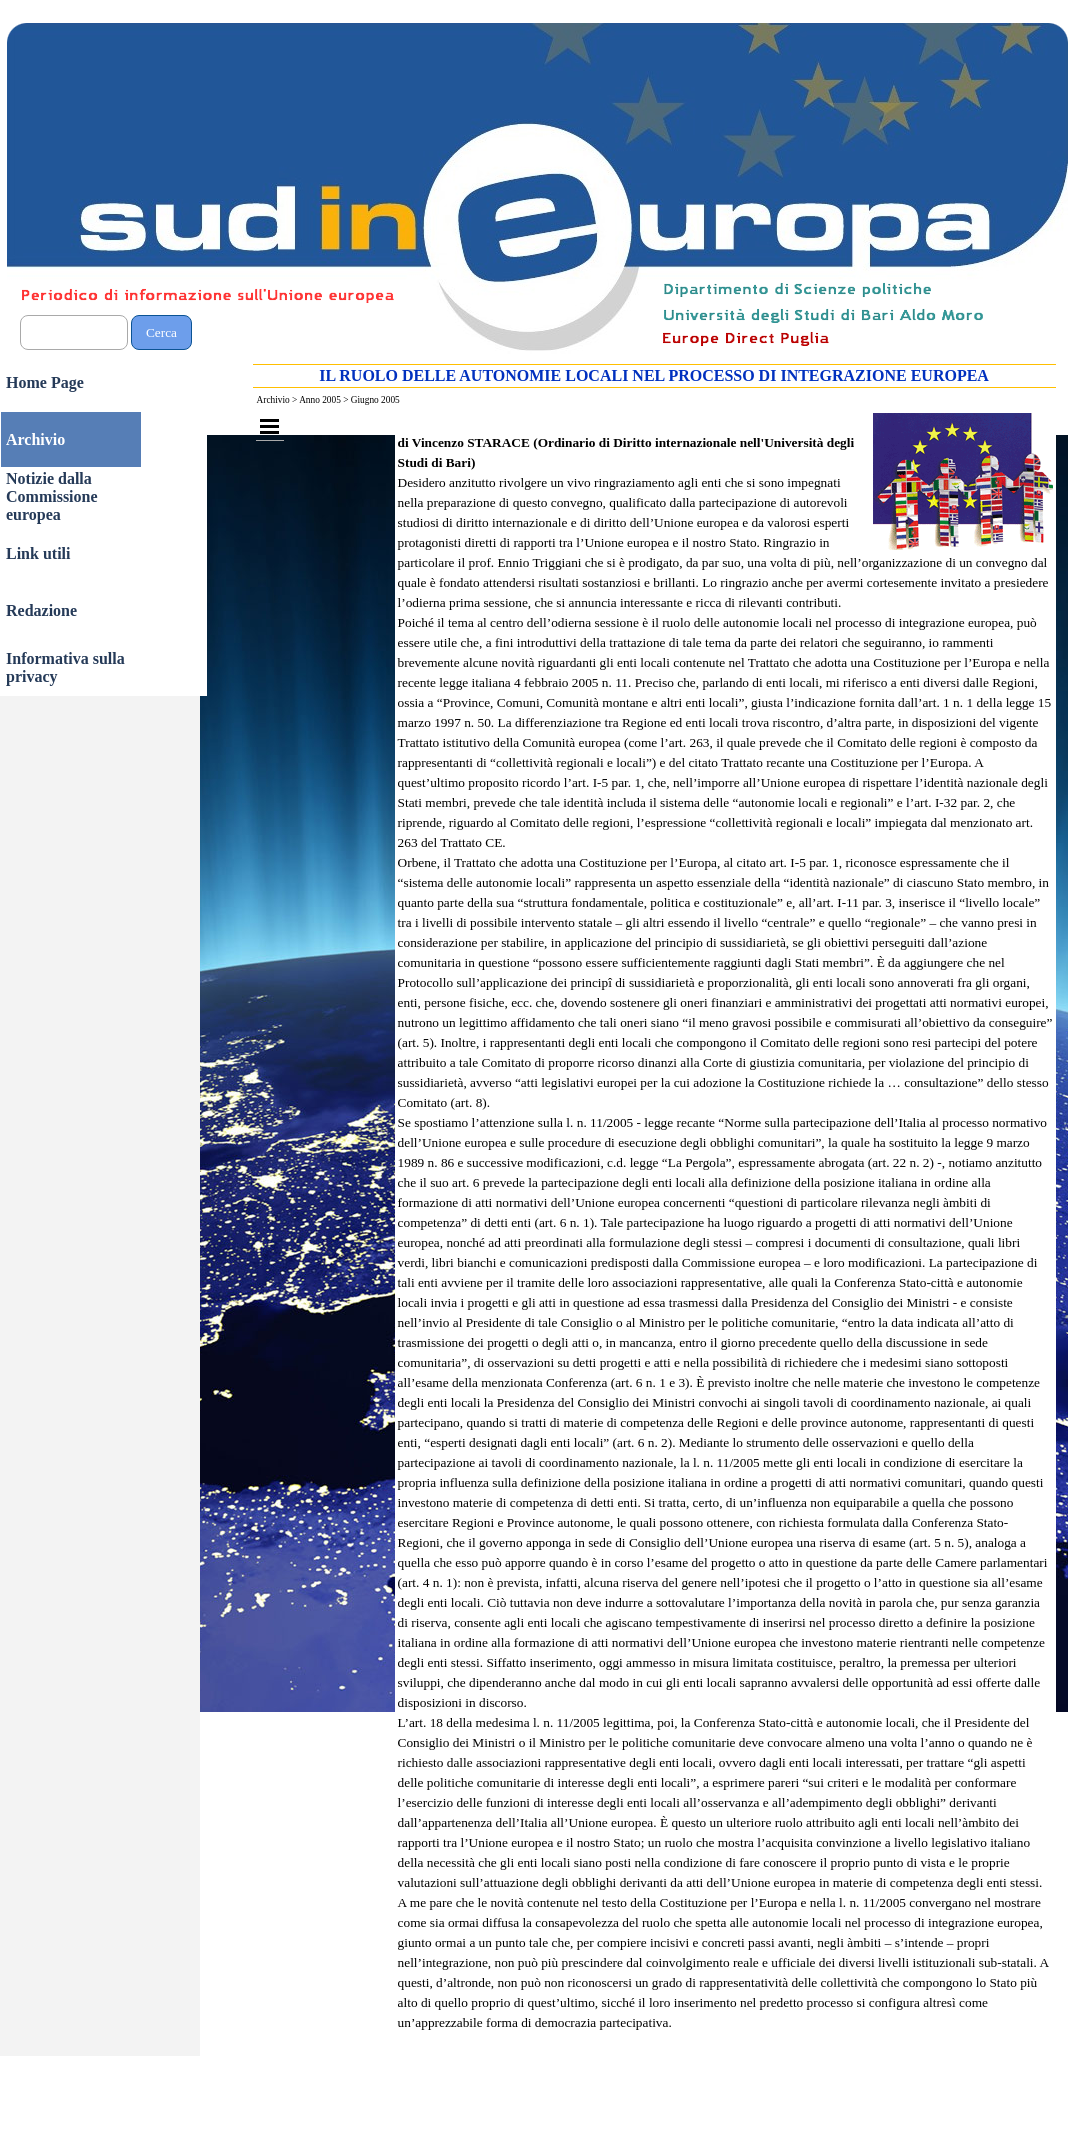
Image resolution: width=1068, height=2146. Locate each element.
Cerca (161, 332)
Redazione (41, 610)
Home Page (45, 382)
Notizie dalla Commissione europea (52, 496)
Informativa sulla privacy (65, 667)
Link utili (38, 553)
